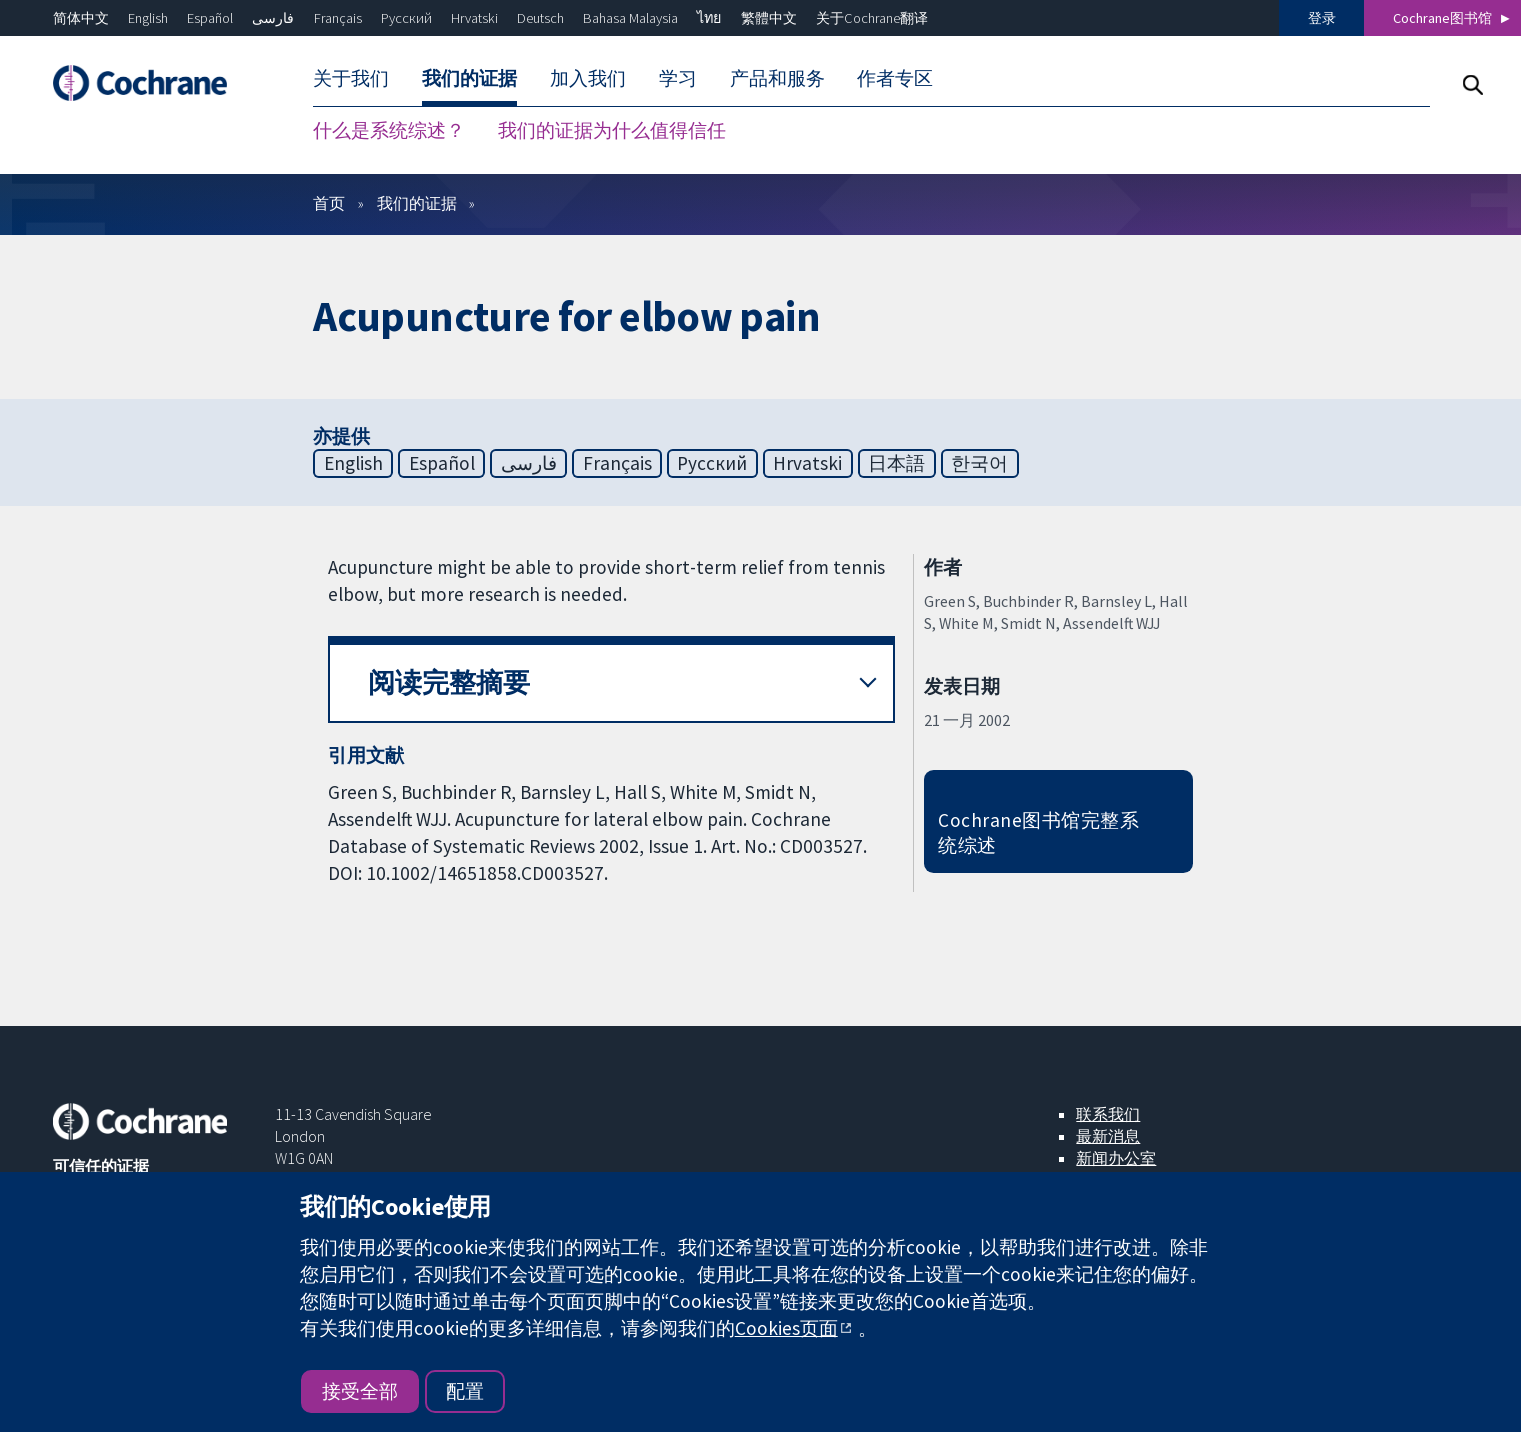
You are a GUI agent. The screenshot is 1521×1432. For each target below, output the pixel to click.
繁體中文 (769, 18)
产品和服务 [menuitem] (777, 78)
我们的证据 (417, 203)
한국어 (979, 463)
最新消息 (1108, 1136)
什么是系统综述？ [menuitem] (389, 130)
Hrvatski (474, 18)
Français (338, 18)
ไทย (709, 18)
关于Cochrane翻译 (872, 18)
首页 (329, 203)
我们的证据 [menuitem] (469, 78)
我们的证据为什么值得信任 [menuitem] (612, 130)
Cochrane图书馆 (1442, 18)
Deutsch (540, 18)
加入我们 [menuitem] (588, 78)
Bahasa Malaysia (630, 18)
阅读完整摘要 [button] (449, 682)
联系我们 (1108, 1114)
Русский (406, 18)
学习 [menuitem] (678, 78)
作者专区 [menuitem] (895, 78)
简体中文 (81, 18)
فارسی (273, 18)
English (148, 18)
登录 (1322, 18)
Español (210, 18)
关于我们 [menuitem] (351, 78)
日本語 (896, 463)
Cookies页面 (786, 1328)
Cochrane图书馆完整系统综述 (1038, 832)
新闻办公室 (1116, 1158)
